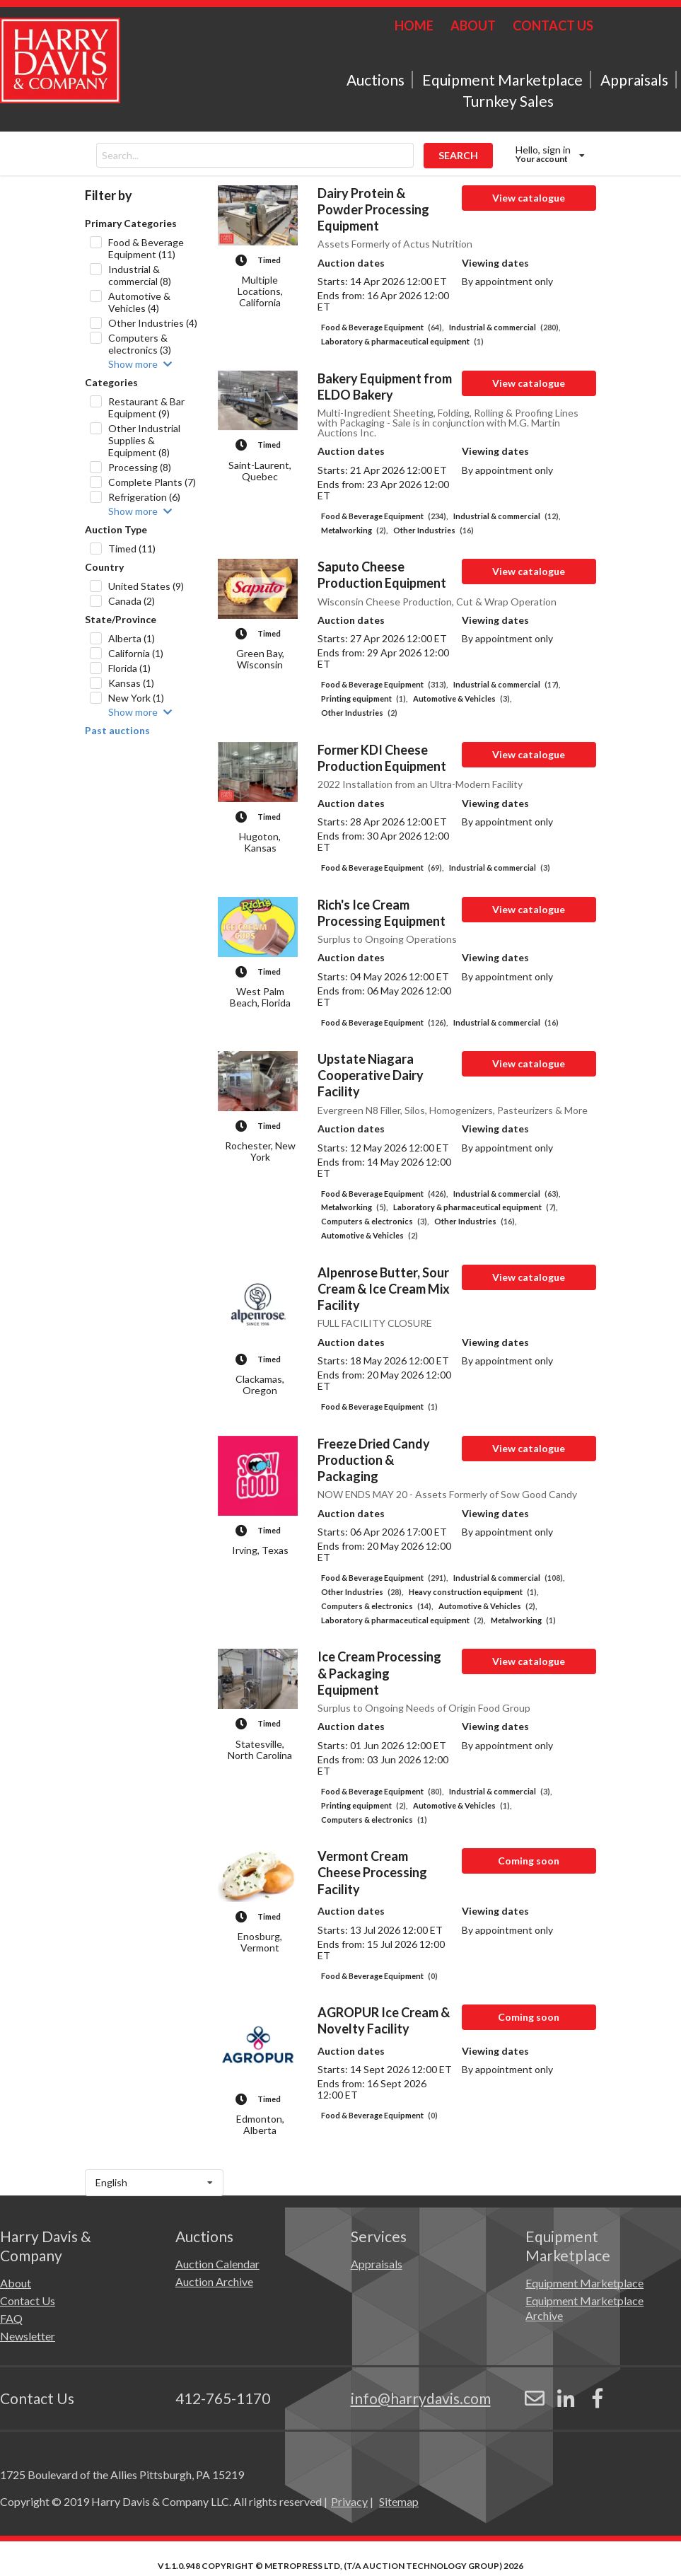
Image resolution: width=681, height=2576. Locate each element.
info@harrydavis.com (421, 2398)
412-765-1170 (222, 2398)
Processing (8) (139, 467)
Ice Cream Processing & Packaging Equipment (379, 1673)
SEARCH (458, 155)
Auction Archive (214, 2281)
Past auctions (117, 730)
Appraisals (634, 79)
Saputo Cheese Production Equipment (382, 575)
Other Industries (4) (152, 323)
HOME (414, 25)
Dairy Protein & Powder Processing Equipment (373, 209)
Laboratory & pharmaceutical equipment (402, 341)
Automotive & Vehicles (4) (139, 302)
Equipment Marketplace (502, 79)
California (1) (135, 653)
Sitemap (399, 2501)
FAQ (11, 2318)
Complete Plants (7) (152, 482)
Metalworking (354, 530)
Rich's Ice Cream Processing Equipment (382, 913)
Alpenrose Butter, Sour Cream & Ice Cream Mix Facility (384, 1289)
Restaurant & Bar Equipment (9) (146, 407)
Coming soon (528, 1861)
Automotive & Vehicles (462, 698)
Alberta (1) (131, 638)
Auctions (375, 79)
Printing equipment (364, 698)
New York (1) (136, 698)
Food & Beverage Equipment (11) (146, 248)
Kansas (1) (131, 683)
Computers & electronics (375, 1221)
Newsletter (27, 2336)
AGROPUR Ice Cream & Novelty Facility (384, 2020)
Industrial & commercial (504, 327)
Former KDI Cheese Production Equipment (382, 758)
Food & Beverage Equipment (382, 327)
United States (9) (146, 586)
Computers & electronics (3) (139, 344)
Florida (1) (129, 668)
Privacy (349, 2501)
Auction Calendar (217, 2263)
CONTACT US (553, 25)
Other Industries (433, 530)
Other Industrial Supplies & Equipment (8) (144, 440)
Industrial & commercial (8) (139, 275)
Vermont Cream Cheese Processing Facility (372, 1872)
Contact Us (27, 2300)
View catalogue (528, 198)
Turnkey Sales (508, 101)
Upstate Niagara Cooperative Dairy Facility (371, 1075)
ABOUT (473, 25)
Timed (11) (132, 549)
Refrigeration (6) (144, 497)
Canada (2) (131, 601)
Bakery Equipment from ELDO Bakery (385, 386)
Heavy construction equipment (473, 1592)
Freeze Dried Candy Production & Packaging (374, 1460)
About (15, 2283)
